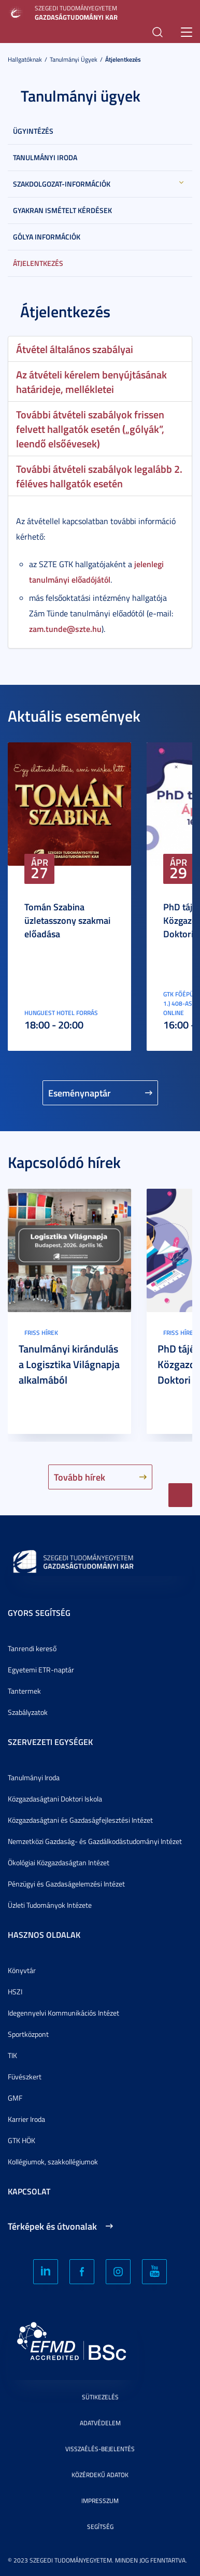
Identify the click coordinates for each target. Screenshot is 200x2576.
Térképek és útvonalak (52, 2226)
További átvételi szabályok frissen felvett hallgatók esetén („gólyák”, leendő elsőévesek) (90, 429)
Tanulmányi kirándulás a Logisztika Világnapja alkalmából (69, 1364)
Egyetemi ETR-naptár (41, 1669)
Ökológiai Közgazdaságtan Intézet (58, 1862)
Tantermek (24, 1691)
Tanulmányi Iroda (45, 157)
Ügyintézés (33, 131)
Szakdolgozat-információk (61, 184)
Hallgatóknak (25, 59)
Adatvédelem (100, 2422)
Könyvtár (22, 1970)
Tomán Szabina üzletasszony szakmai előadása (67, 920)
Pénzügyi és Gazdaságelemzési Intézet (66, 1884)
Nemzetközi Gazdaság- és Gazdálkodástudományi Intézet (95, 1841)
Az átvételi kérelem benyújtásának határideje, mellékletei (91, 381)
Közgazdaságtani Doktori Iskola (55, 1799)
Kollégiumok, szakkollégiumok (53, 2161)
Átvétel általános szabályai (74, 349)
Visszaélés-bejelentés (100, 2448)
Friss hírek (41, 1332)
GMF (15, 2098)
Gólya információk (46, 237)
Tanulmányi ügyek (73, 59)
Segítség (100, 2526)
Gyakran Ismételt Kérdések (62, 210)
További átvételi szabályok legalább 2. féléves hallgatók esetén (99, 475)
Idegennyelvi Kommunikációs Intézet (63, 2013)
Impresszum (100, 2500)
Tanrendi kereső (32, 1648)
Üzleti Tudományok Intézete (50, 1905)
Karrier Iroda (26, 2119)
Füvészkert (24, 2076)
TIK (12, 2055)
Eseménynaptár (79, 1093)
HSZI (15, 1991)
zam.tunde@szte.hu (65, 629)
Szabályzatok (28, 1712)
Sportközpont (28, 2034)
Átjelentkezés (123, 59)
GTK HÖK (21, 2140)
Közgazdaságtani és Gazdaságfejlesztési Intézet (80, 1820)
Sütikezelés (100, 2396)
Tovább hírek (79, 1477)
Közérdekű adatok (100, 2474)
